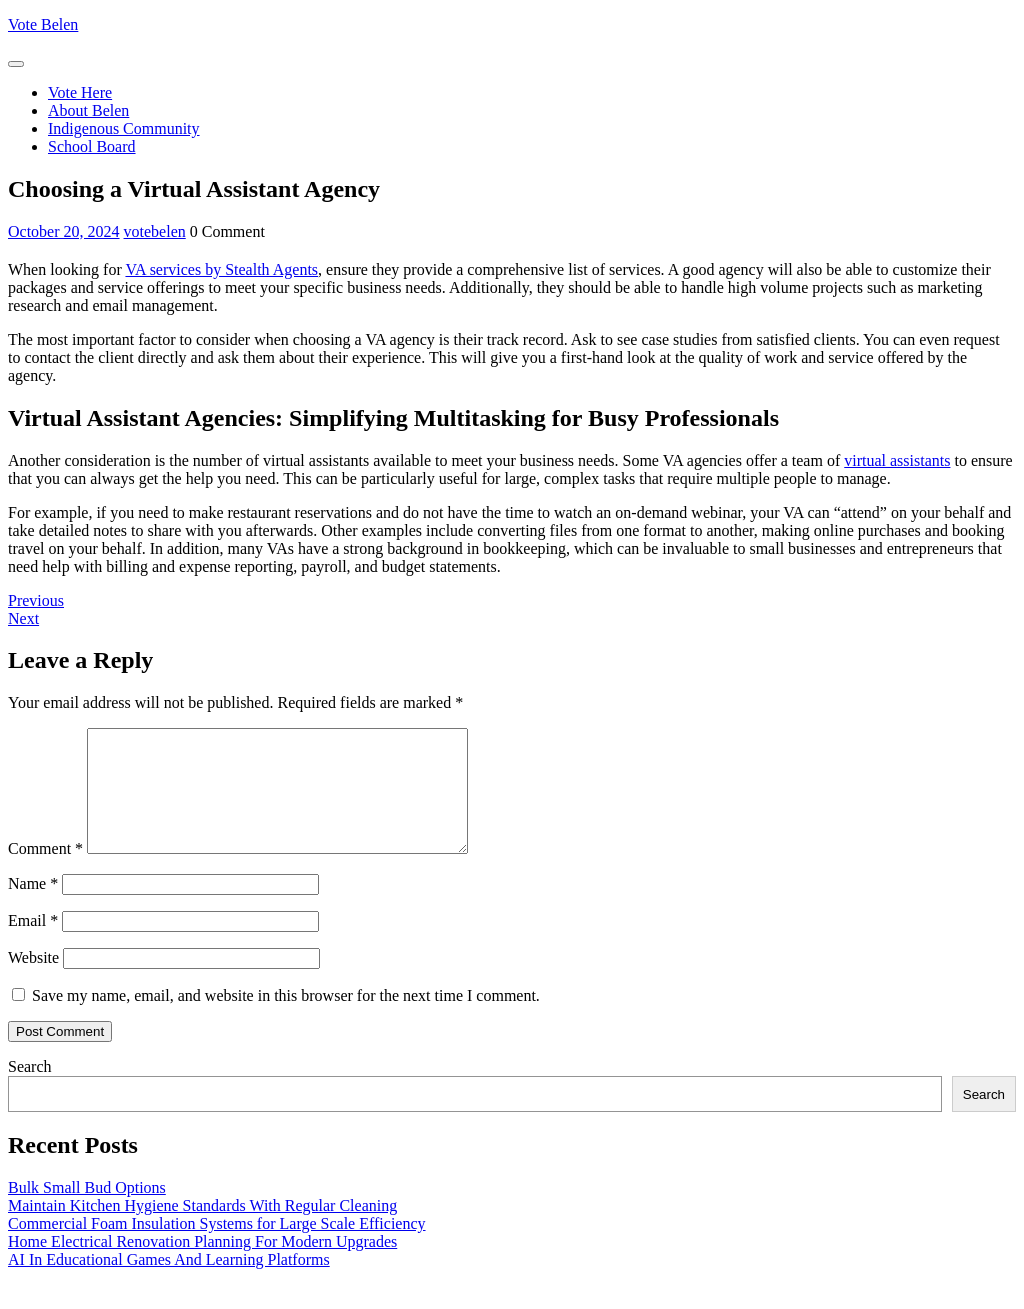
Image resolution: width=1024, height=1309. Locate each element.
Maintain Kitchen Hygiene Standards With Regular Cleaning (202, 1229)
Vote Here (80, 92)
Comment (45, 872)
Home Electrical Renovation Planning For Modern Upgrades (202, 1265)
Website (33, 981)
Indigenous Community (124, 128)
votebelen (155, 231)
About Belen (88, 110)
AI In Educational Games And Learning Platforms (169, 1283)
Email (33, 944)
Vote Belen (43, 24)
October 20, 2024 (64, 231)
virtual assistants (897, 460)
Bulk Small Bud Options (87, 1211)
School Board (92, 146)
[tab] (16, 64)
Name (33, 907)
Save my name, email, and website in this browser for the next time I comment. (286, 1019)
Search (30, 1090)
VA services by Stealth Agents (221, 269)
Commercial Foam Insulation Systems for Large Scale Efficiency (217, 1247)
